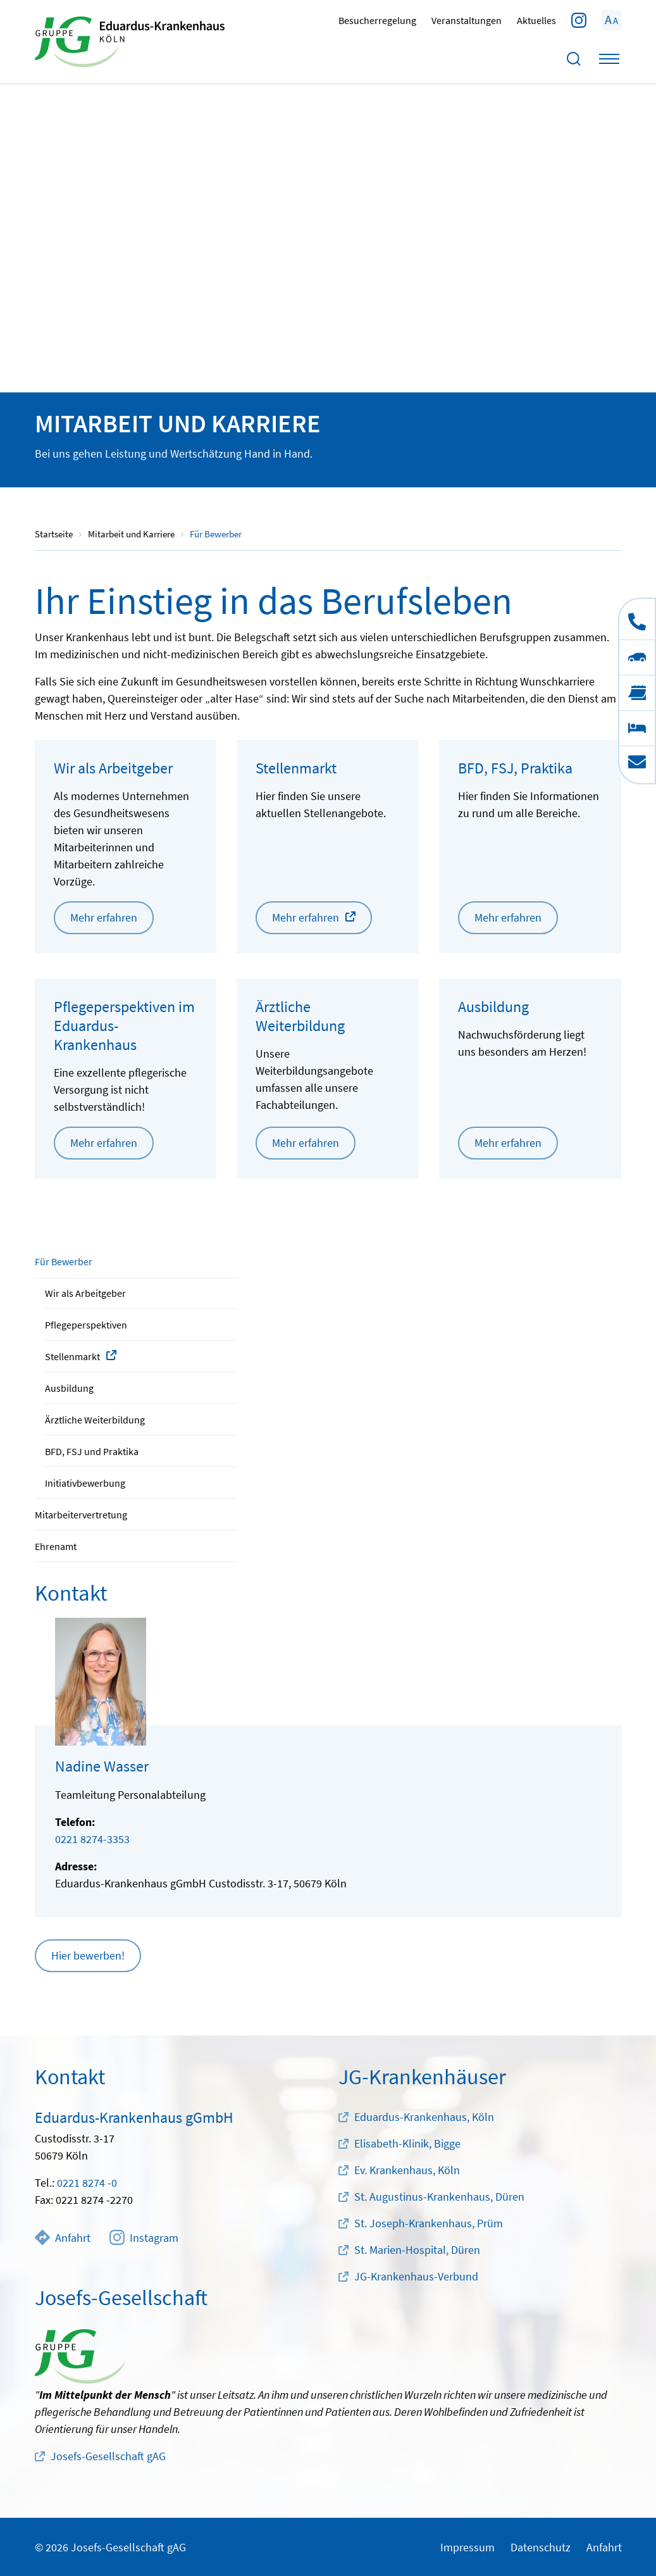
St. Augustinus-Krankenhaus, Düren (439, 2196)
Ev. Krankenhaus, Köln (407, 2170)
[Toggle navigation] (609, 59)
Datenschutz (541, 2547)
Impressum (467, 2547)
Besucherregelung (377, 20)
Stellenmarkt (72, 1356)
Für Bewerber (63, 1261)
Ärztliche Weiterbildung (95, 1419)
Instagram (143, 2237)
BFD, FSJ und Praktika (92, 1451)
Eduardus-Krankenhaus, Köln (424, 2117)
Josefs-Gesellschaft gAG (108, 2456)
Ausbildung (69, 1388)
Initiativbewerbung (85, 1483)
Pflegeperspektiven (86, 1324)
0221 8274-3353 (92, 1839)
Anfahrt (62, 2237)
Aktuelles (536, 20)
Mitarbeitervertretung (81, 1514)
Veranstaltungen (466, 20)
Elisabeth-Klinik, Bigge (407, 2143)
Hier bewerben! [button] (88, 1955)
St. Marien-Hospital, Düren (417, 2249)
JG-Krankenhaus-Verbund (416, 2276)
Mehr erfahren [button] (103, 917)
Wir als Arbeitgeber (85, 1293)
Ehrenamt (56, 1546)
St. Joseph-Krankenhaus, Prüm (428, 2223)
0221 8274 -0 (87, 2182)
